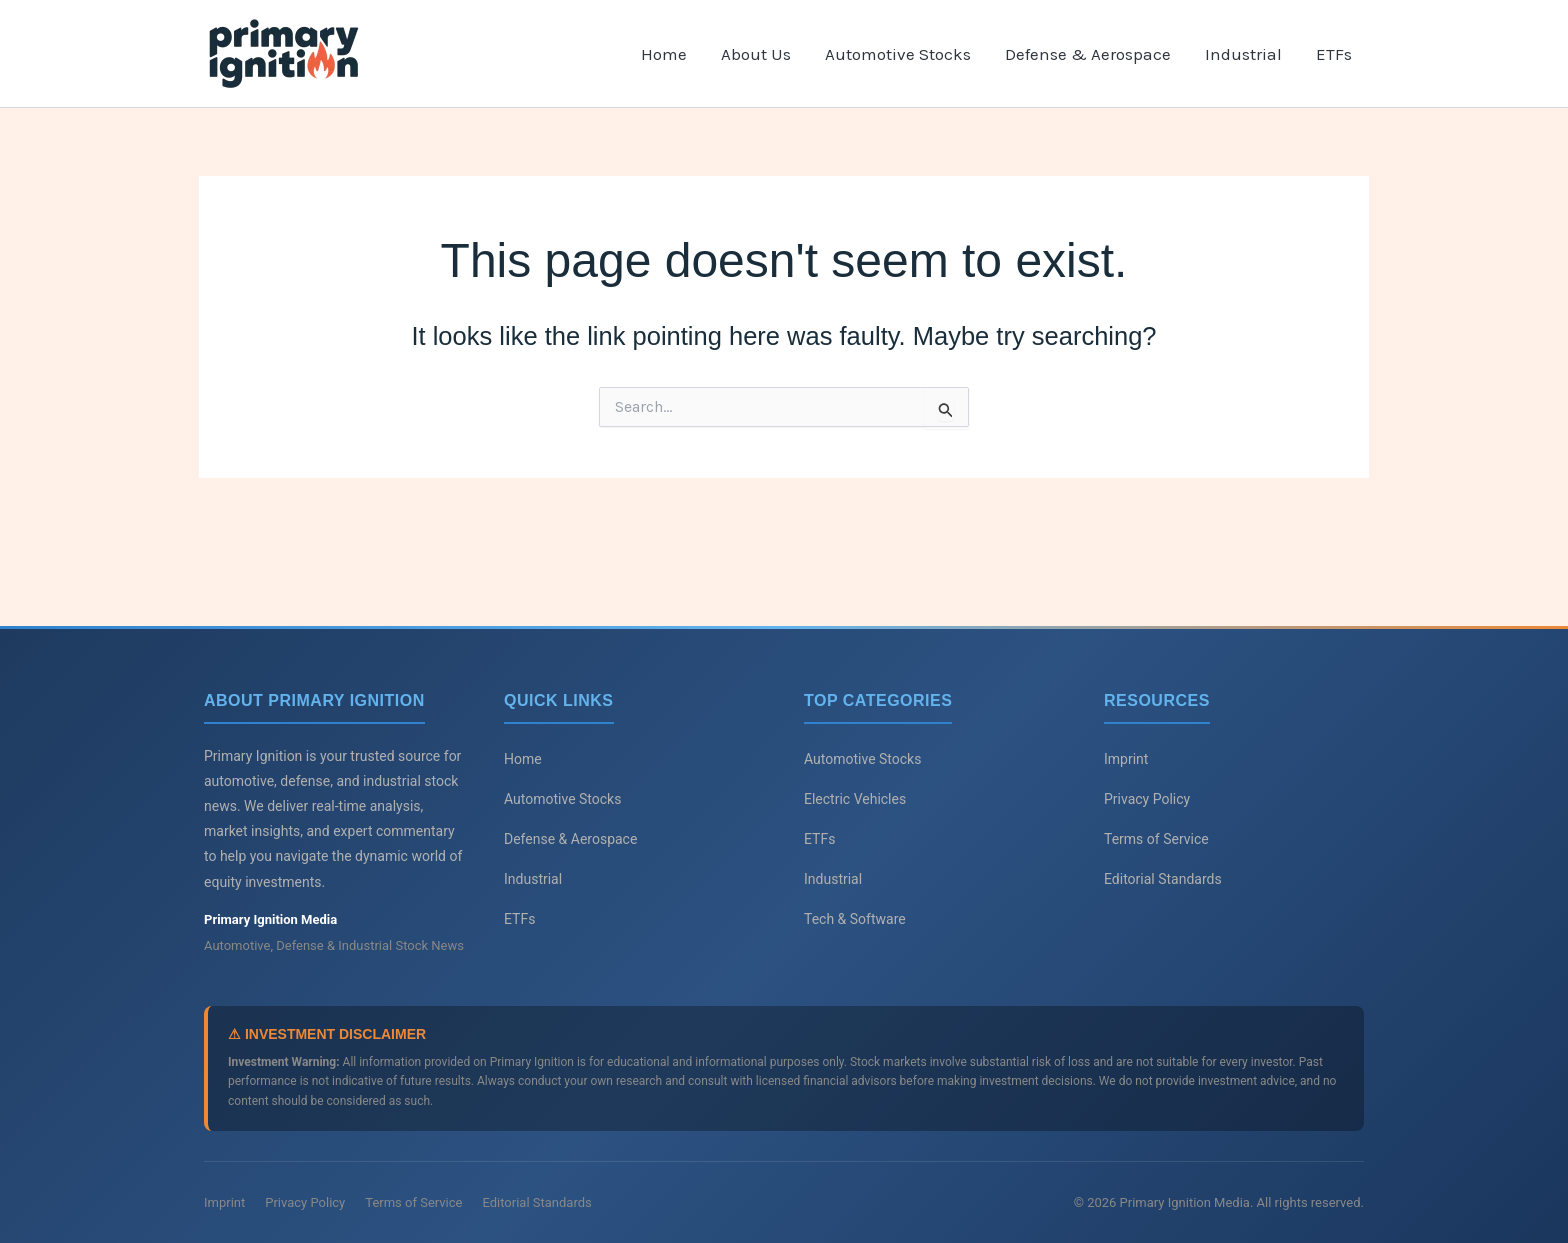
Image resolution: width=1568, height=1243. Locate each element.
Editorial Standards (1163, 879)
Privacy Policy (1147, 799)
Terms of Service (1156, 839)
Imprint (1126, 759)
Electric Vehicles (855, 799)
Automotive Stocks (898, 54)
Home (664, 54)
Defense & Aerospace (1088, 54)
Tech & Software (855, 919)
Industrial (1243, 54)
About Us (756, 54)
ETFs (1334, 54)
